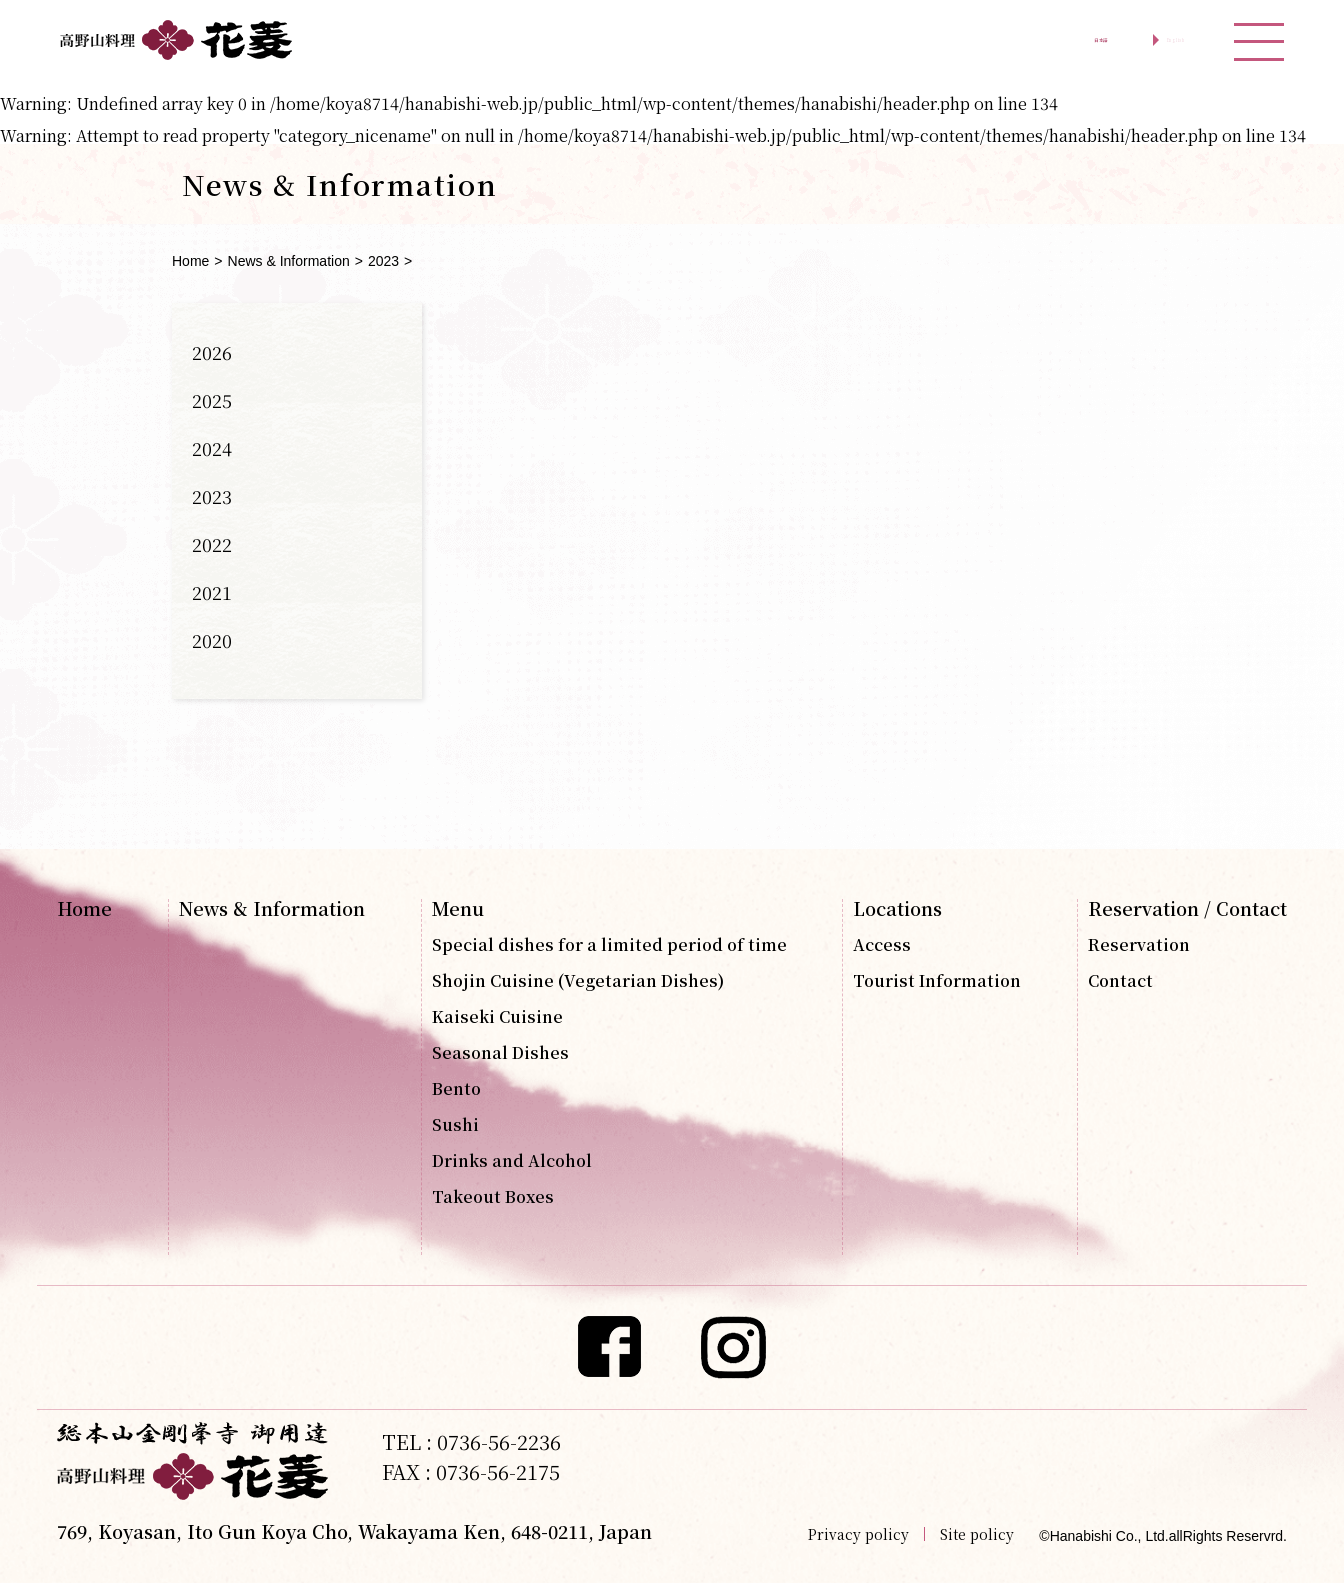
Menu (458, 908)
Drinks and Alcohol (512, 1161)
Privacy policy (858, 1534)
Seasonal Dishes (500, 1053)
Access (882, 945)
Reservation (1139, 945)
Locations (897, 908)
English (1141, 40)
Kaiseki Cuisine (497, 1017)
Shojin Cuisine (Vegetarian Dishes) (578, 981)
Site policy (977, 1534)
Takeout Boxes (493, 1197)
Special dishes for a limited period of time (609, 945)
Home (190, 261)
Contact (1120, 981)
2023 (383, 261)
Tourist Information (937, 981)
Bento (456, 1089)
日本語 (1006, 40)
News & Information (289, 261)
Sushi (455, 1125)
